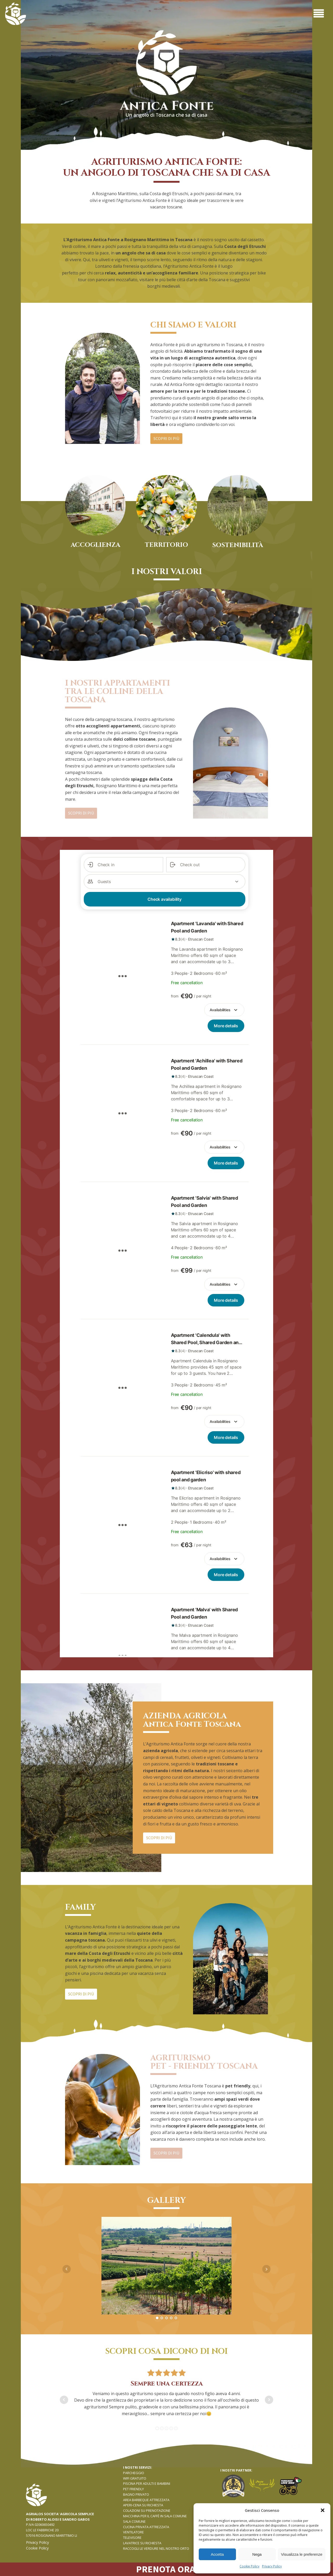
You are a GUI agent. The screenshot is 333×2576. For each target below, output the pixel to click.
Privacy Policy (272, 2566)
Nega (257, 2554)
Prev (66, 2269)
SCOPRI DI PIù (166, 438)
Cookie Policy (249, 2566)
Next (266, 2269)
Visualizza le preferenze (301, 2554)
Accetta (217, 2554)
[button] (322, 2510)
